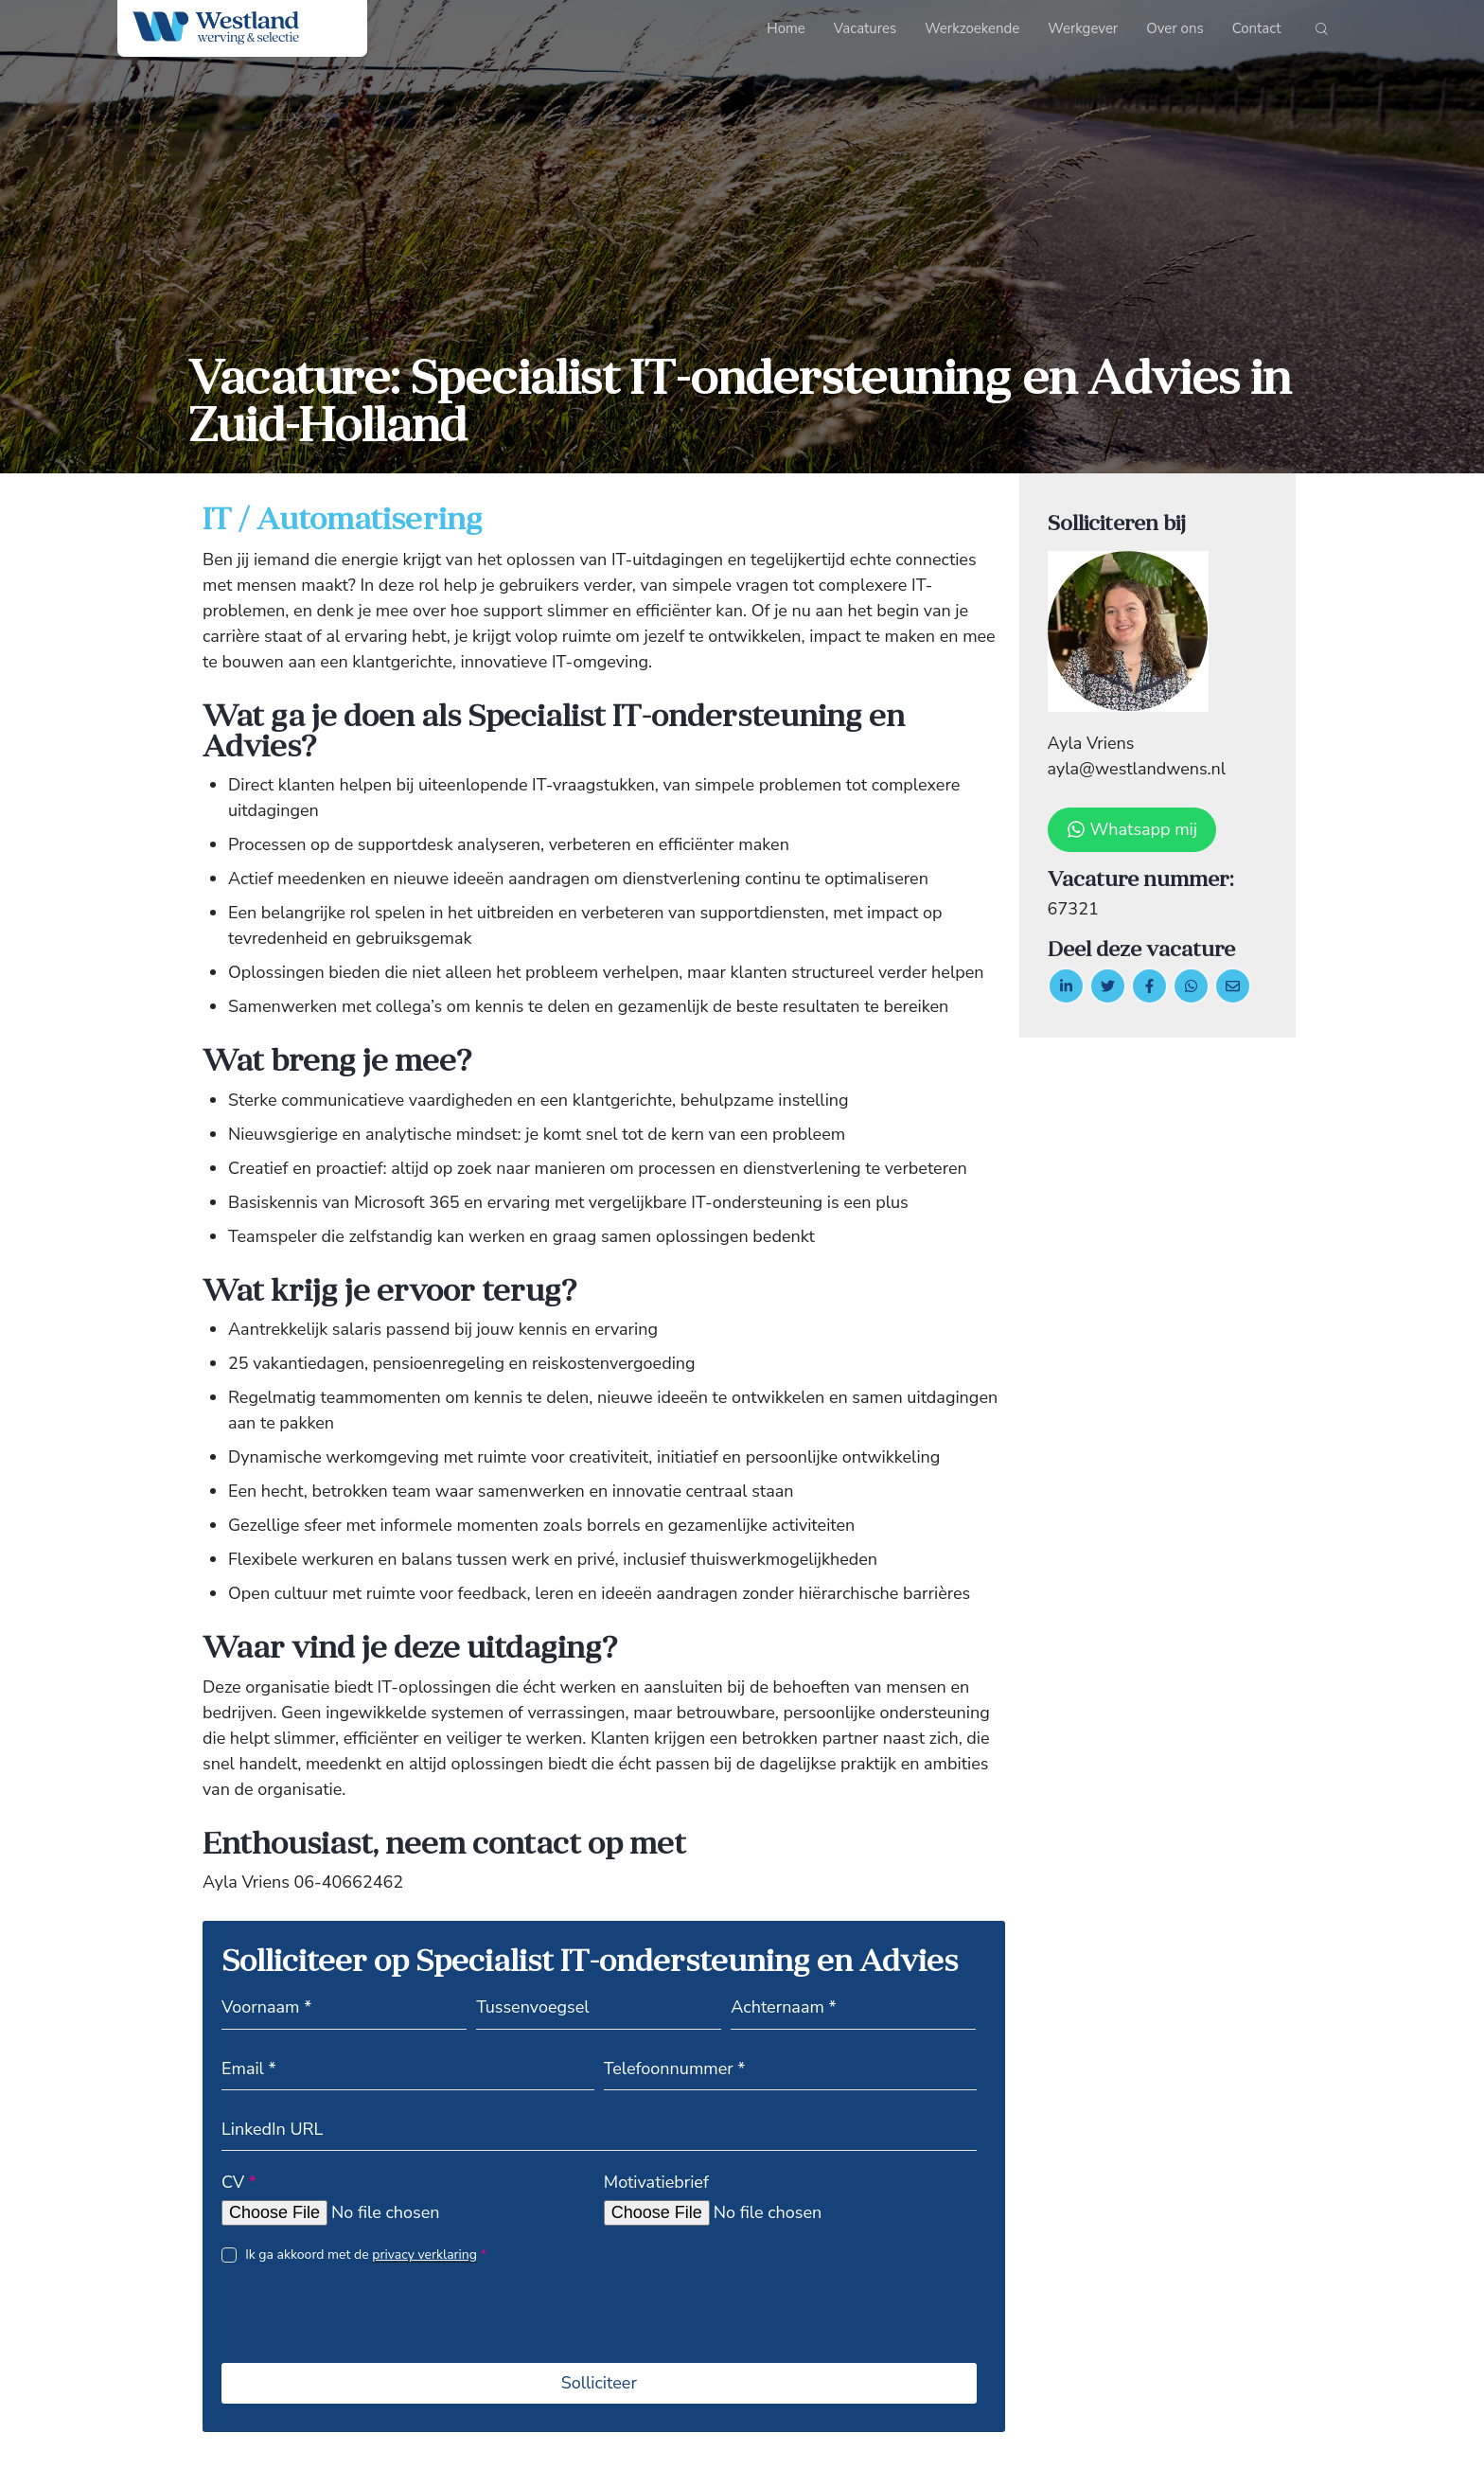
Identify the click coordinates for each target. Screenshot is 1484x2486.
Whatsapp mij (1132, 829)
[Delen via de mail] (1232, 986)
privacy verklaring (424, 2255)
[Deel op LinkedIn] (1066, 986)
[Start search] (1322, 33)
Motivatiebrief (656, 2182)
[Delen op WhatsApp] (1191, 986)
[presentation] (365, 2327)
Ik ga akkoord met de (365, 2255)
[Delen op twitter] (1107, 986)
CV (238, 2182)
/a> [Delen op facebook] (1149, 986)
